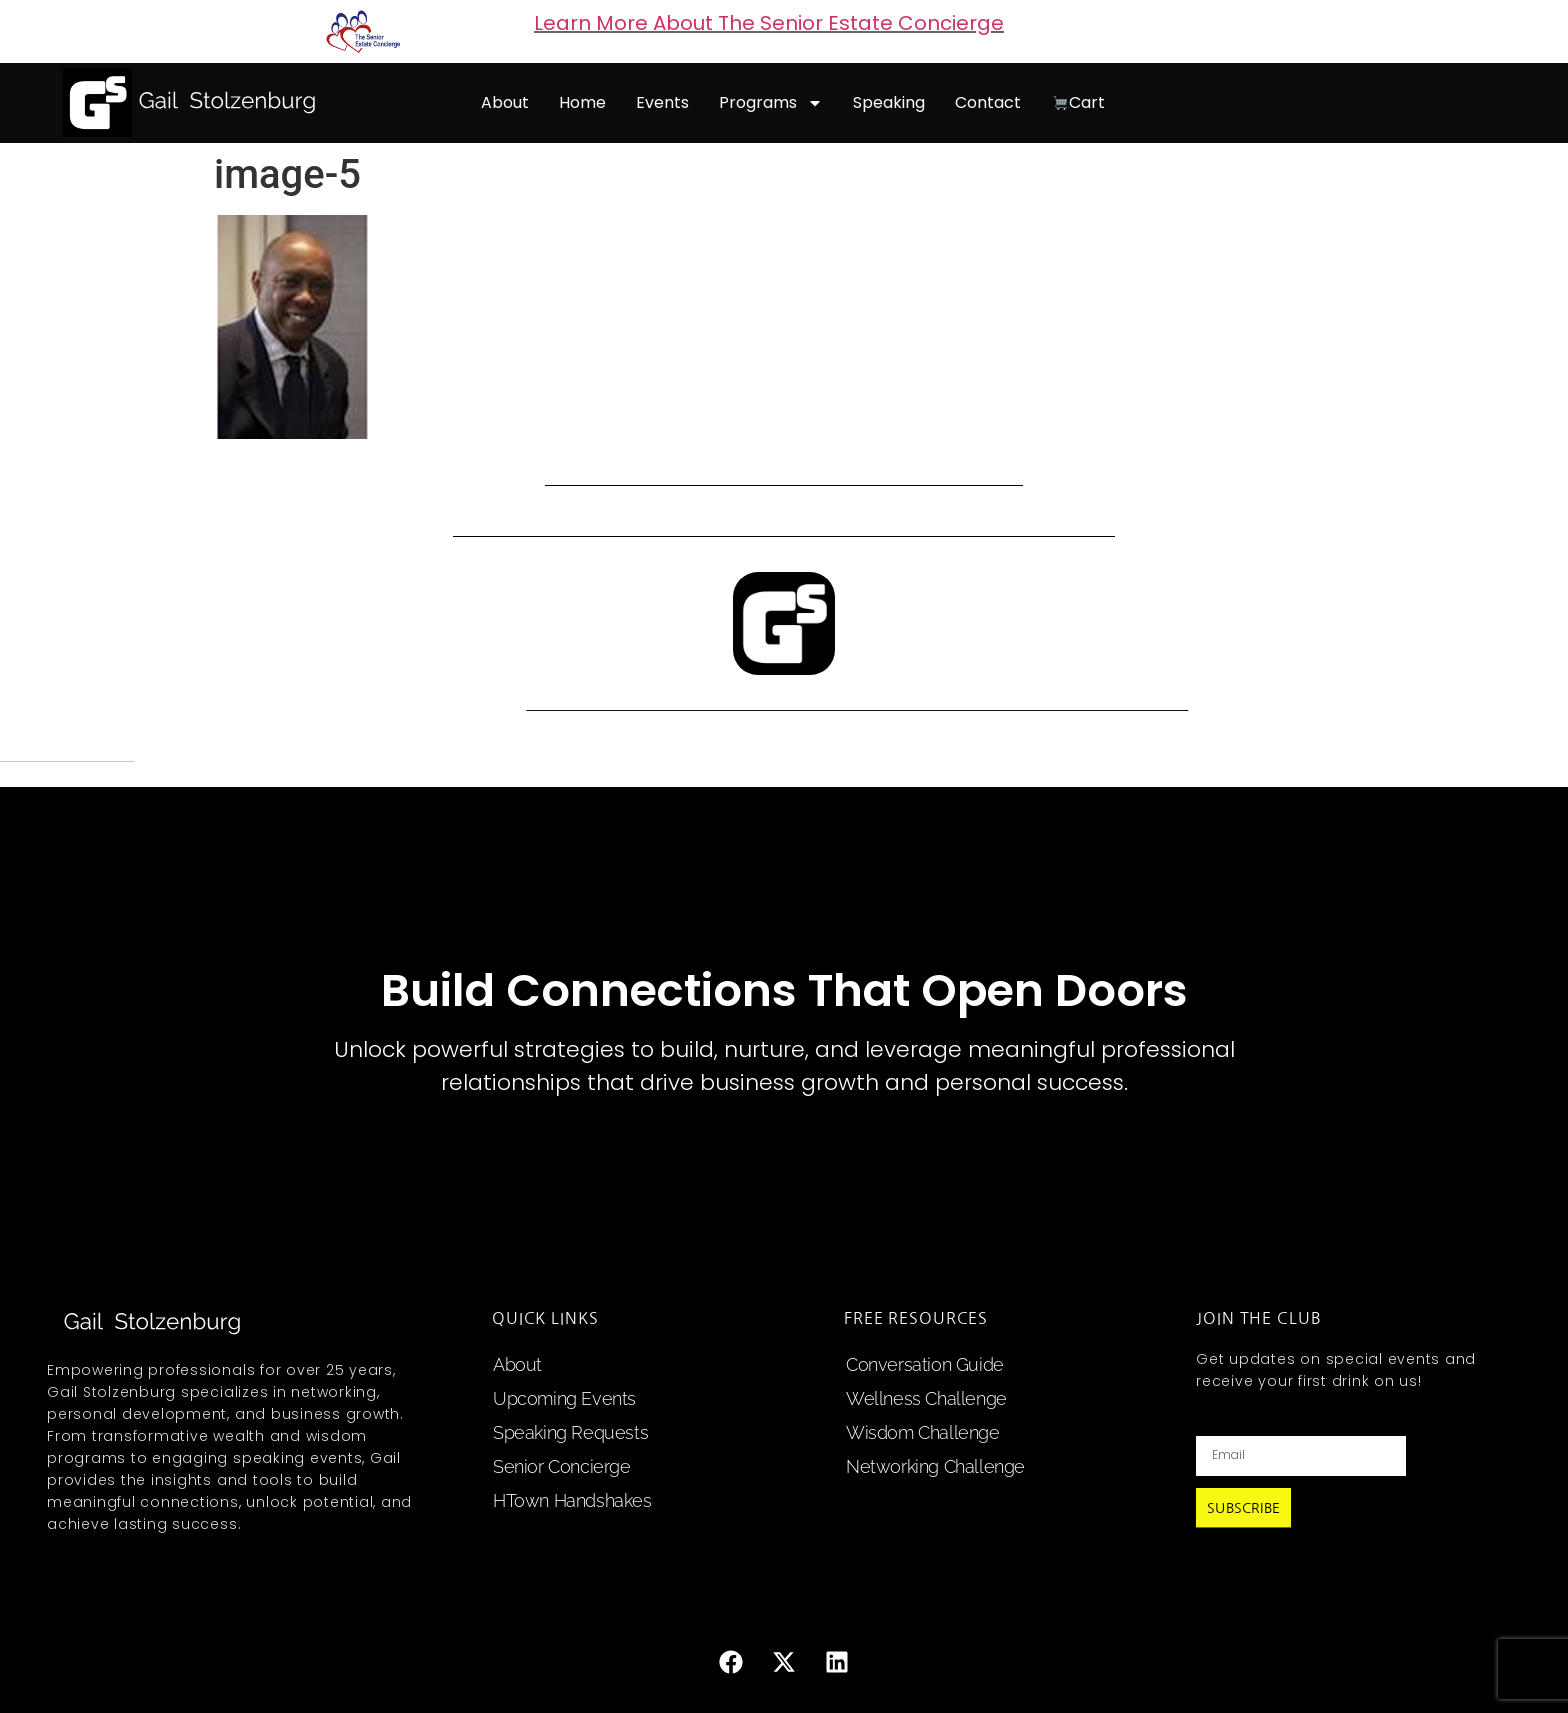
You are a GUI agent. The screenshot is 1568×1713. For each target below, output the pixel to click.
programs (771, 103)
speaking (889, 102)
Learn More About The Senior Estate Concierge (769, 23)
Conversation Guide (925, 1364)
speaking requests (570, 1432)
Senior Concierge (562, 1466)
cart (1078, 102)
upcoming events (564, 1398)
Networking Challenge (935, 1466)
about (505, 102)
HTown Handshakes (572, 1500)
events (662, 102)
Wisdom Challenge (923, 1432)
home (582, 102)
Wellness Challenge (926, 1398)
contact (988, 102)
